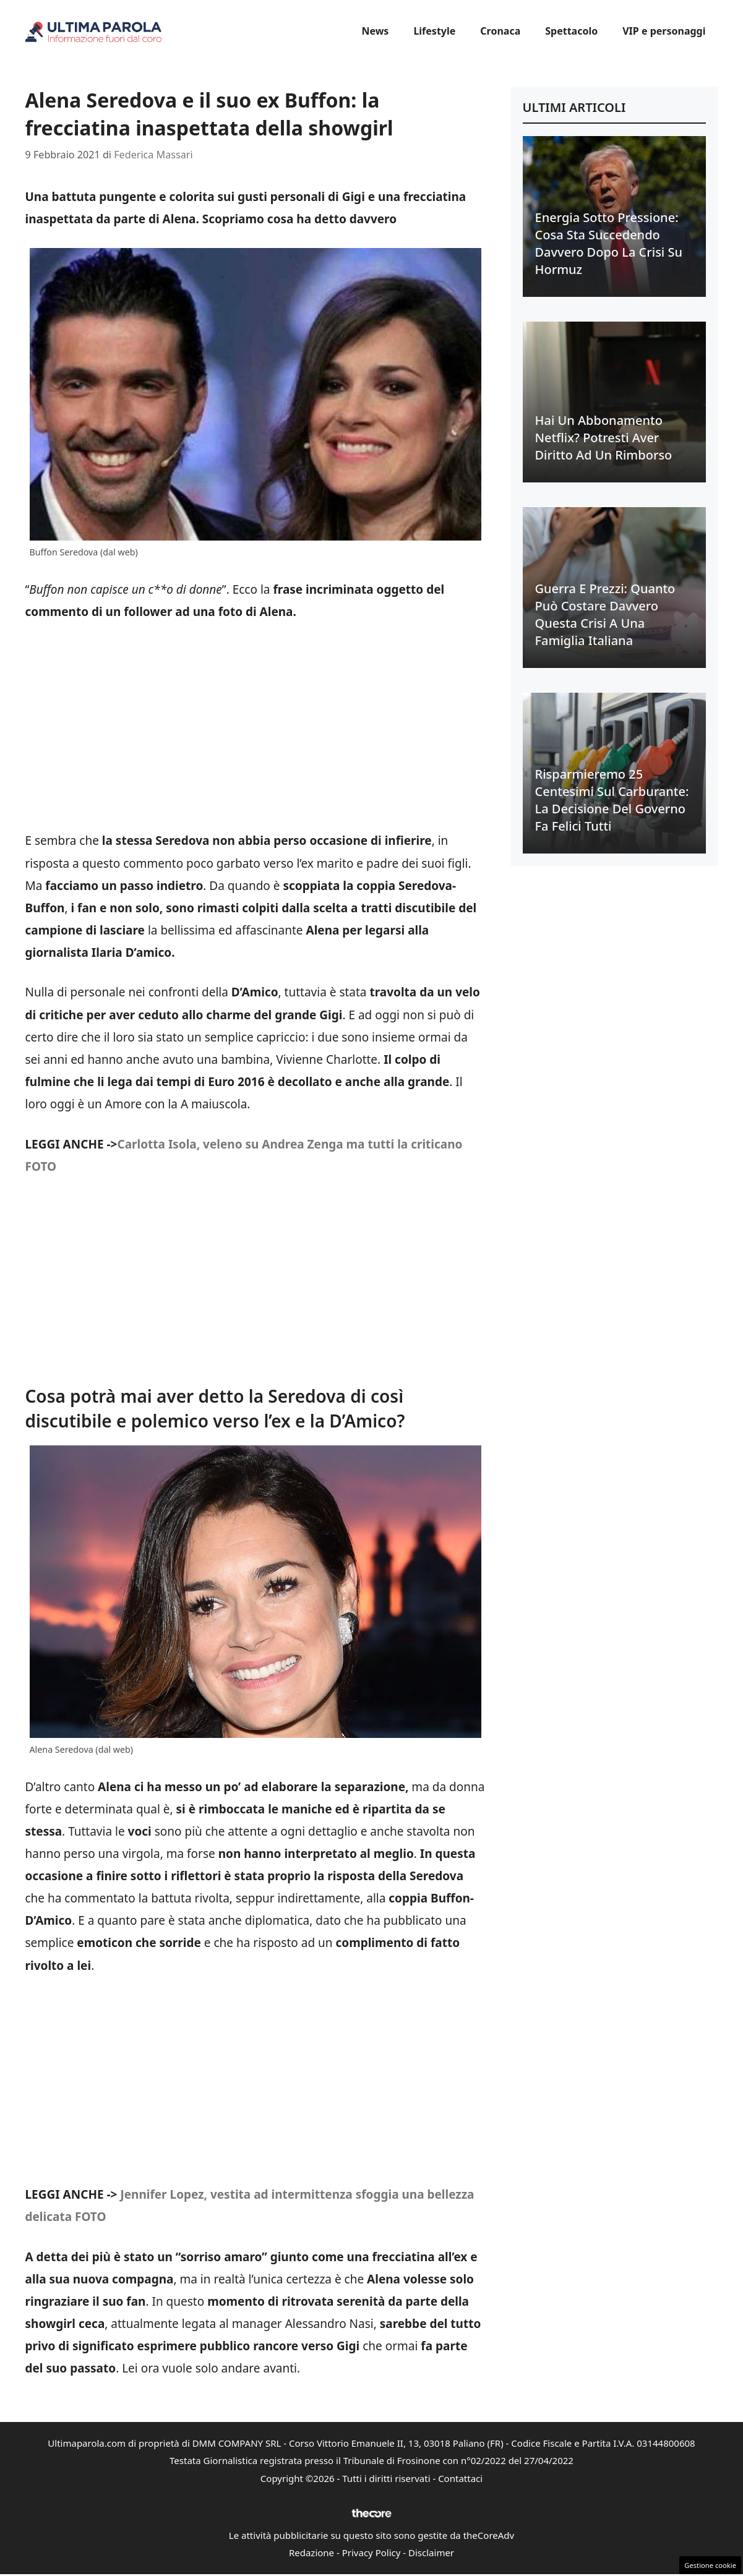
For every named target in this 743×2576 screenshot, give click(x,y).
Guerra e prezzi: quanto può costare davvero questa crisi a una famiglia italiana (605, 614)
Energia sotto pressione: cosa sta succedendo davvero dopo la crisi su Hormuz (609, 243)
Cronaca (500, 31)
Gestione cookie (710, 2565)
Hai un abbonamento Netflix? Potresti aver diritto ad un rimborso (603, 437)
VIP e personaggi (663, 31)
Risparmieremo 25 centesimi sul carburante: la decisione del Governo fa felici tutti (612, 800)
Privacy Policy (371, 2552)
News (375, 31)
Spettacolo (571, 31)
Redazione (311, 2552)
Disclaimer (431, 2552)
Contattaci (460, 2478)
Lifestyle (434, 31)
